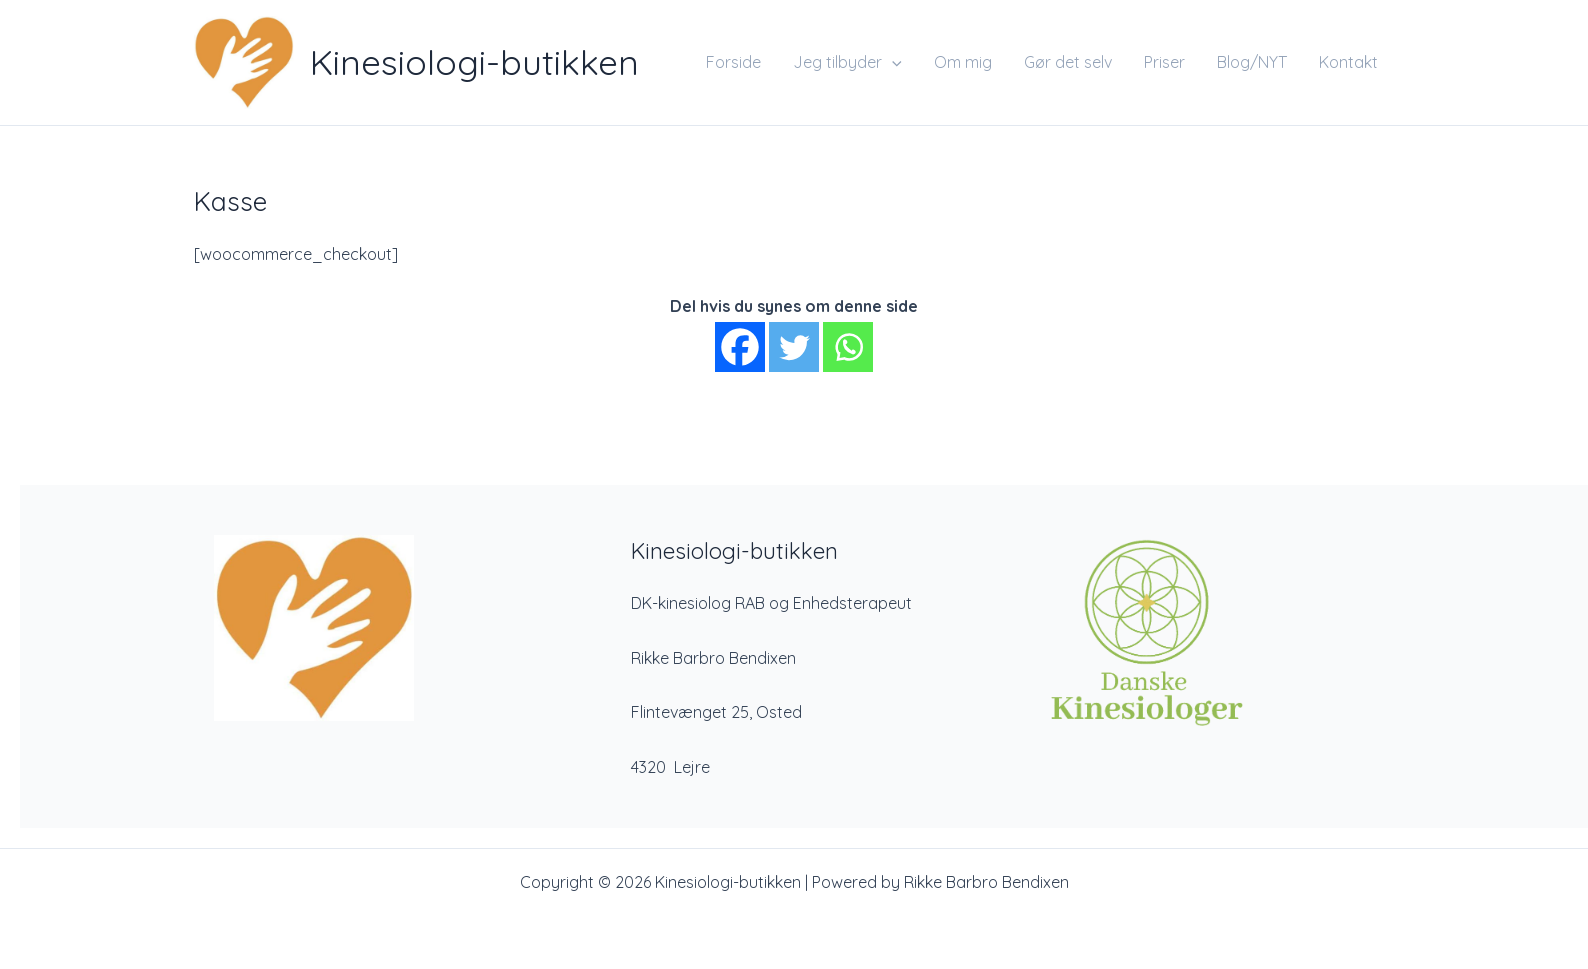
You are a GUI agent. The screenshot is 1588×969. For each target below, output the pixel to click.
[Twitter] (794, 347)
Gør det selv (1068, 62)
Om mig (963, 62)
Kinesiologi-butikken (474, 62)
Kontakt (1348, 62)
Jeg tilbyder (847, 62)
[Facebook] (740, 347)
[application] (892, 62)
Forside (733, 62)
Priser (1164, 62)
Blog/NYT (1252, 62)
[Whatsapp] (848, 347)
